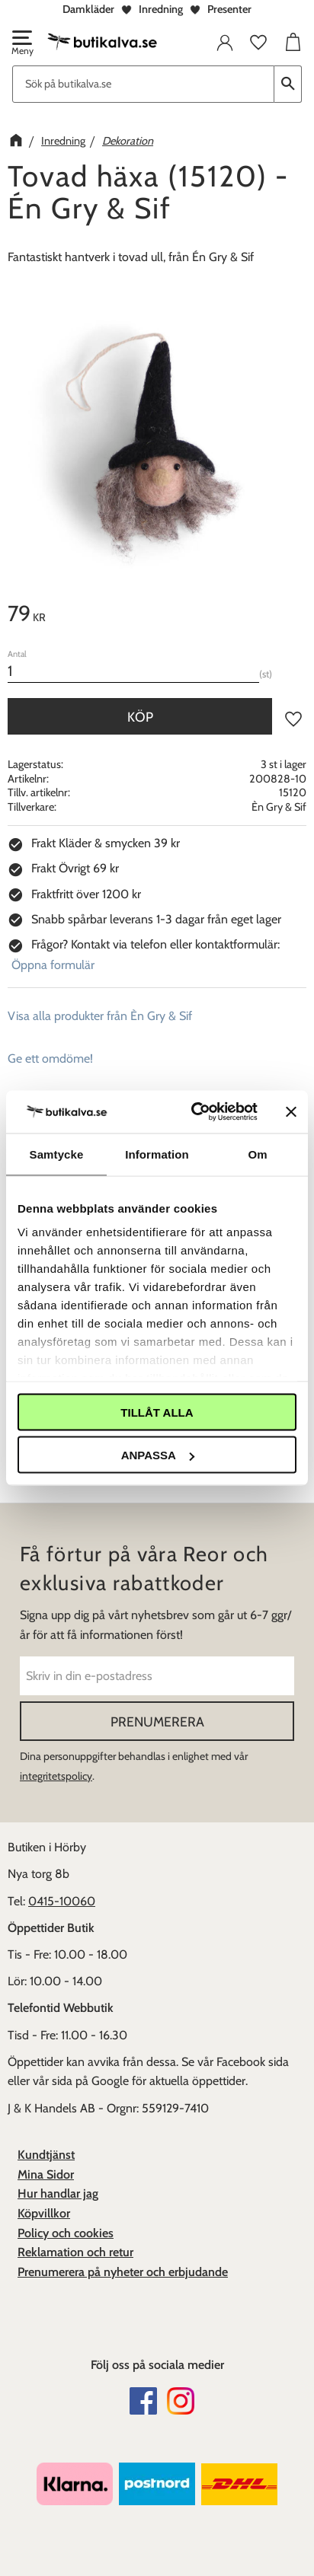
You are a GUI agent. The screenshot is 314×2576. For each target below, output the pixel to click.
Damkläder (88, 9)
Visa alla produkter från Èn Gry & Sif (100, 1016)
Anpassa (157, 1455)
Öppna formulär (53, 965)
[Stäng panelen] (291, 1111)
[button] (21, 44)
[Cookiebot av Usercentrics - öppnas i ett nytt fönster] (194, 1112)
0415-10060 (61, 1901)
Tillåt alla (156, 1411)
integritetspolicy (56, 1776)
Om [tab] (257, 1153)
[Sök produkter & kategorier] (143, 84)
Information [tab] (157, 1153)
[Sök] (288, 84)
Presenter (229, 9)
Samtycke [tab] (57, 1153)
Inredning (161, 9)
